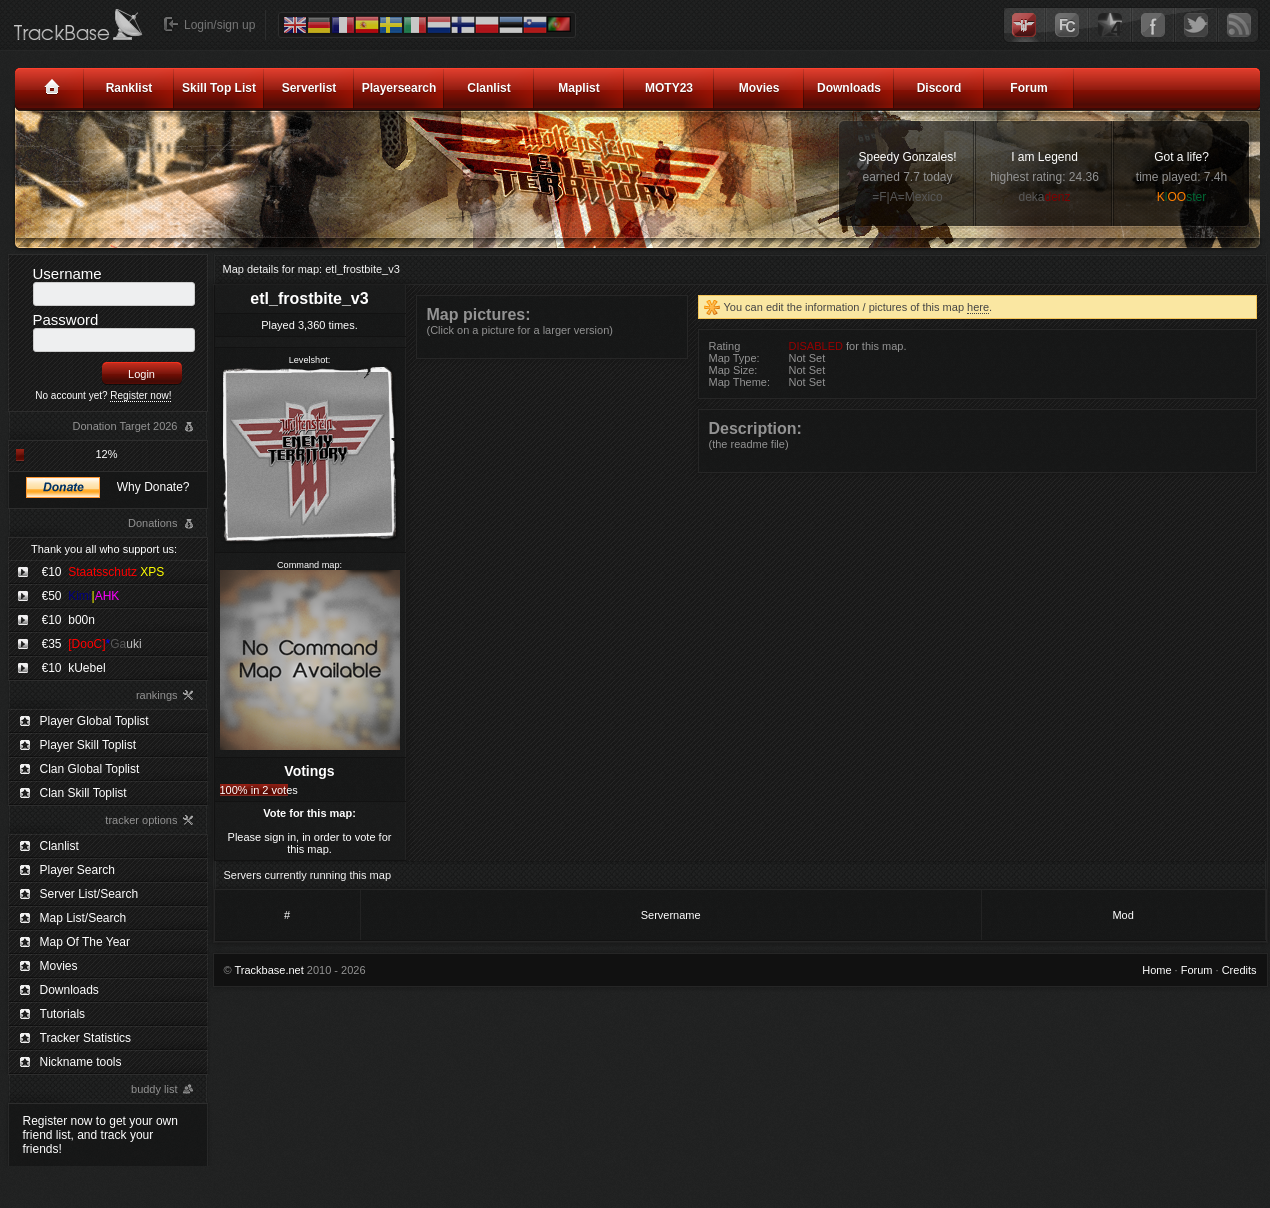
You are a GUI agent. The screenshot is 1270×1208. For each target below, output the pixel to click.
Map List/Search (83, 918)
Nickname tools (81, 1062)
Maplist (578, 88)
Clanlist (488, 88)
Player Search (77, 870)
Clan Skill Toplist (83, 793)
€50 (81, 596)
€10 (103, 572)
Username (67, 273)
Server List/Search (89, 894)
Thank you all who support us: (104, 549)
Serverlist (309, 88)
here (978, 307)
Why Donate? (153, 487)
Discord (939, 88)
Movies (759, 88)
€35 (92, 644)
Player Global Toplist (94, 721)
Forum (1028, 88)
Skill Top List (219, 88)
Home (1156, 970)
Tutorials (63, 1014)
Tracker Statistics (86, 1038)
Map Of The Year (85, 942)
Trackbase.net (268, 970)
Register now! (140, 395)
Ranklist (129, 88)
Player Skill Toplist (88, 745)
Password (66, 319)
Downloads (849, 88)
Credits (1239, 970)
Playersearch (399, 88)
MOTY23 (669, 88)
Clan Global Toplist (90, 769)
